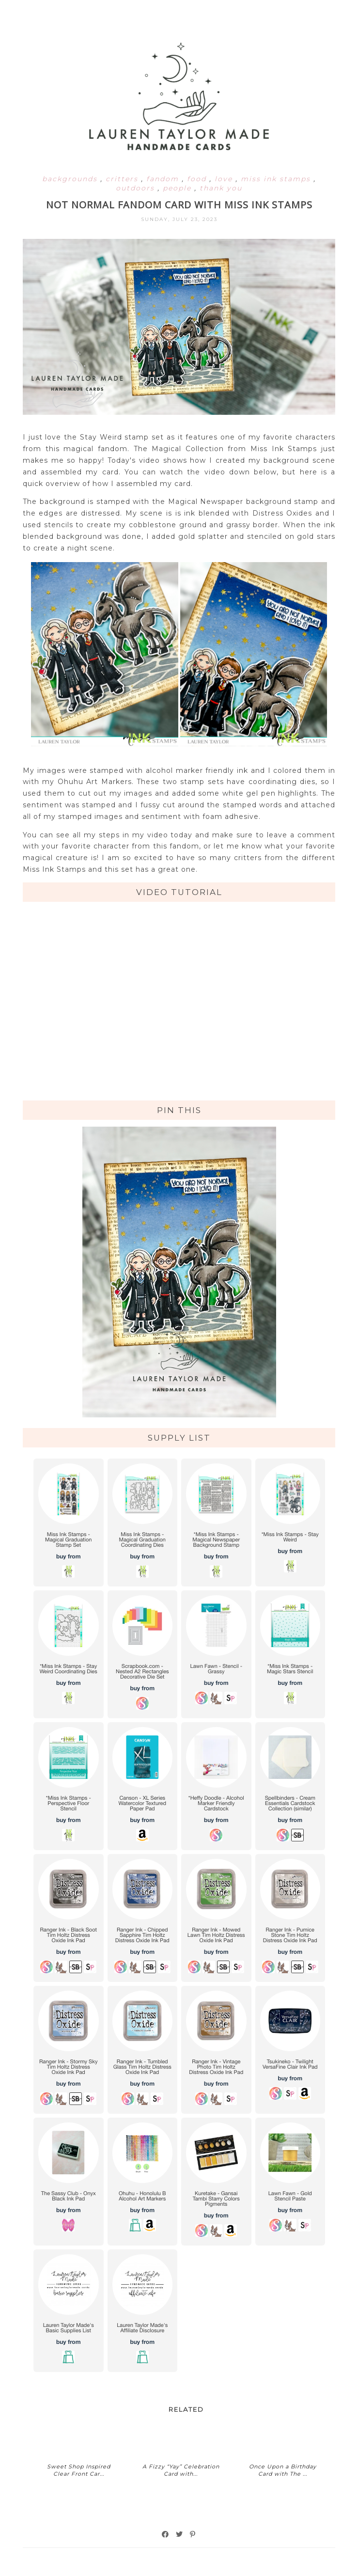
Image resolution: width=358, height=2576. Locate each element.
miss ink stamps (277, 178)
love (225, 178)
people (178, 188)
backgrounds (71, 178)
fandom (164, 178)
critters (123, 178)
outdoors (136, 188)
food (198, 178)
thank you (221, 188)
